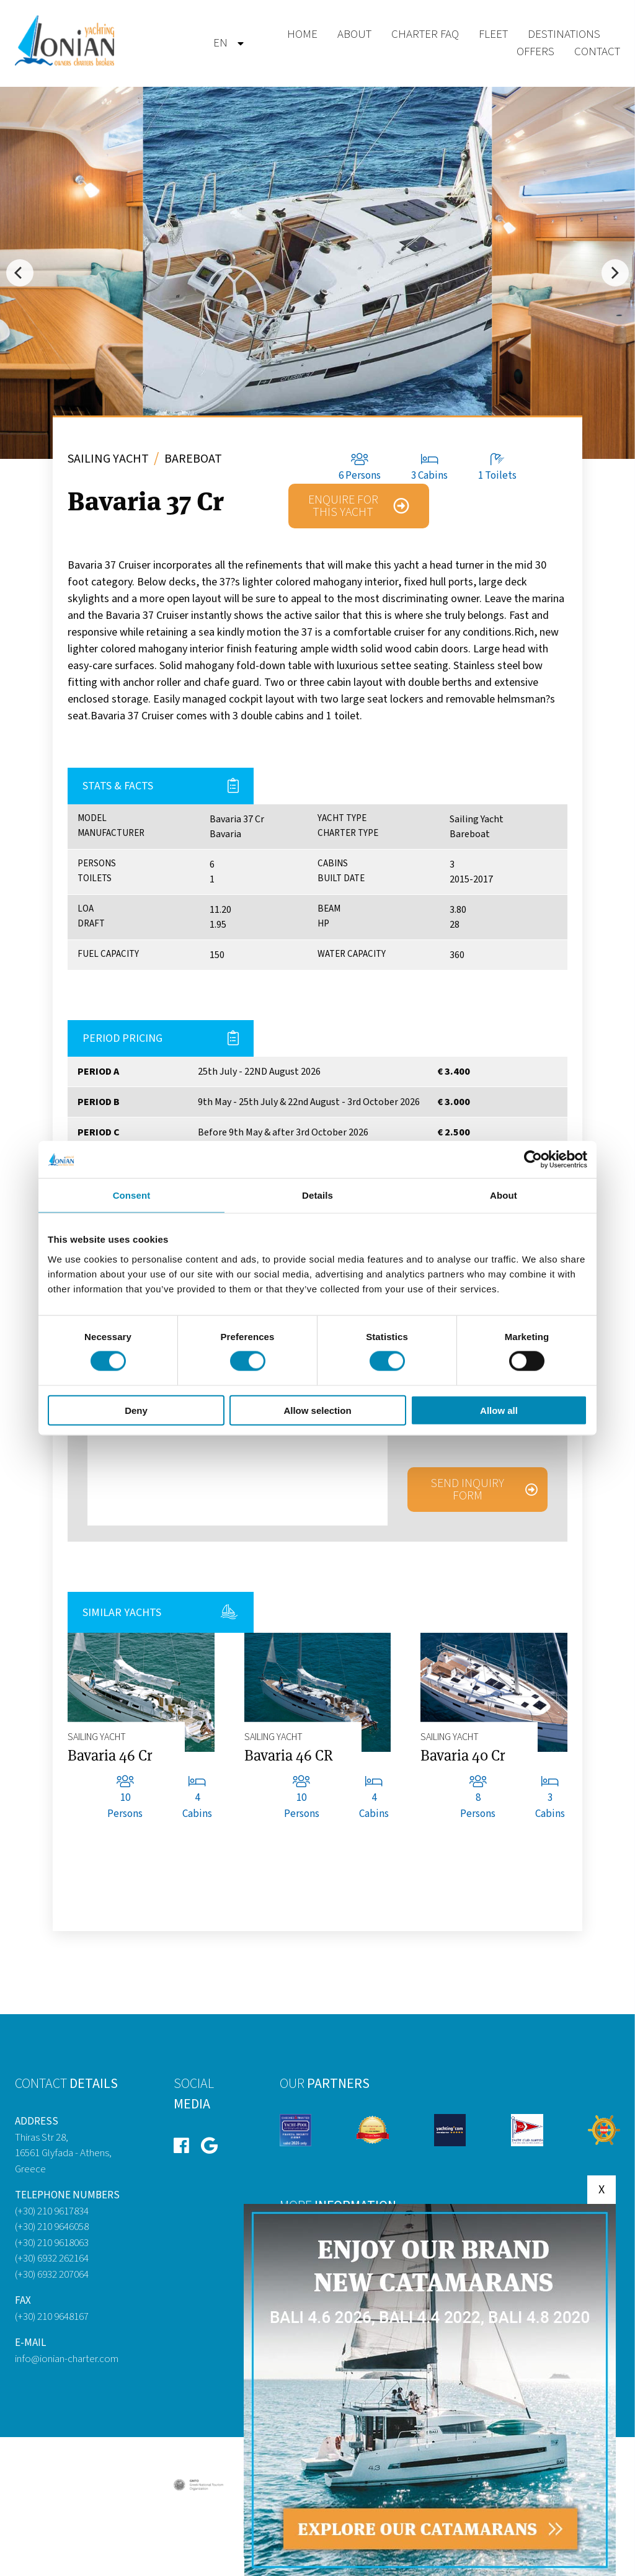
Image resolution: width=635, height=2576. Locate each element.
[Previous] (19, 272)
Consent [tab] (132, 1195)
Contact (597, 51)
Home (302, 34)
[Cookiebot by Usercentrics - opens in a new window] (533, 1159)
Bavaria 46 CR (288, 1755)
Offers (535, 51)
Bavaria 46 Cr (110, 1755)
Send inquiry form (467, 1489)
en (220, 43)
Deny (136, 1410)
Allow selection (317, 1410)
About (354, 34)
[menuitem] (220, 44)
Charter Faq (425, 34)
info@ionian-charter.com (66, 2359)
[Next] (615, 272)
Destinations (564, 34)
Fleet (493, 34)
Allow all (499, 1410)
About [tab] (503, 1195)
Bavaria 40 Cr (462, 1755)
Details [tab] (317, 1195)
